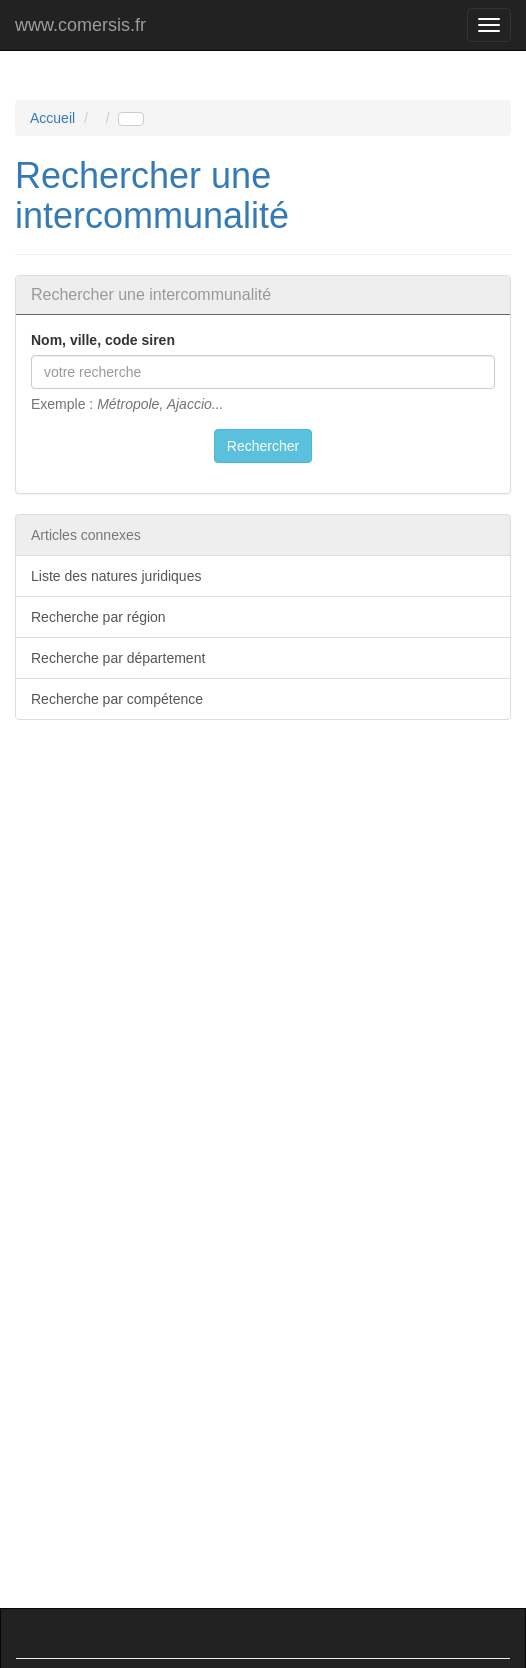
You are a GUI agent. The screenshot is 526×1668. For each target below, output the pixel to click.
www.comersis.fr (80, 25)
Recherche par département (118, 658)
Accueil (52, 118)
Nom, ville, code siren (103, 340)
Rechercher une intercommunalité (152, 195)
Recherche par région (98, 617)
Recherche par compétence (117, 699)
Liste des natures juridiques (116, 576)
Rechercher (263, 446)
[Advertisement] (270, 890)
